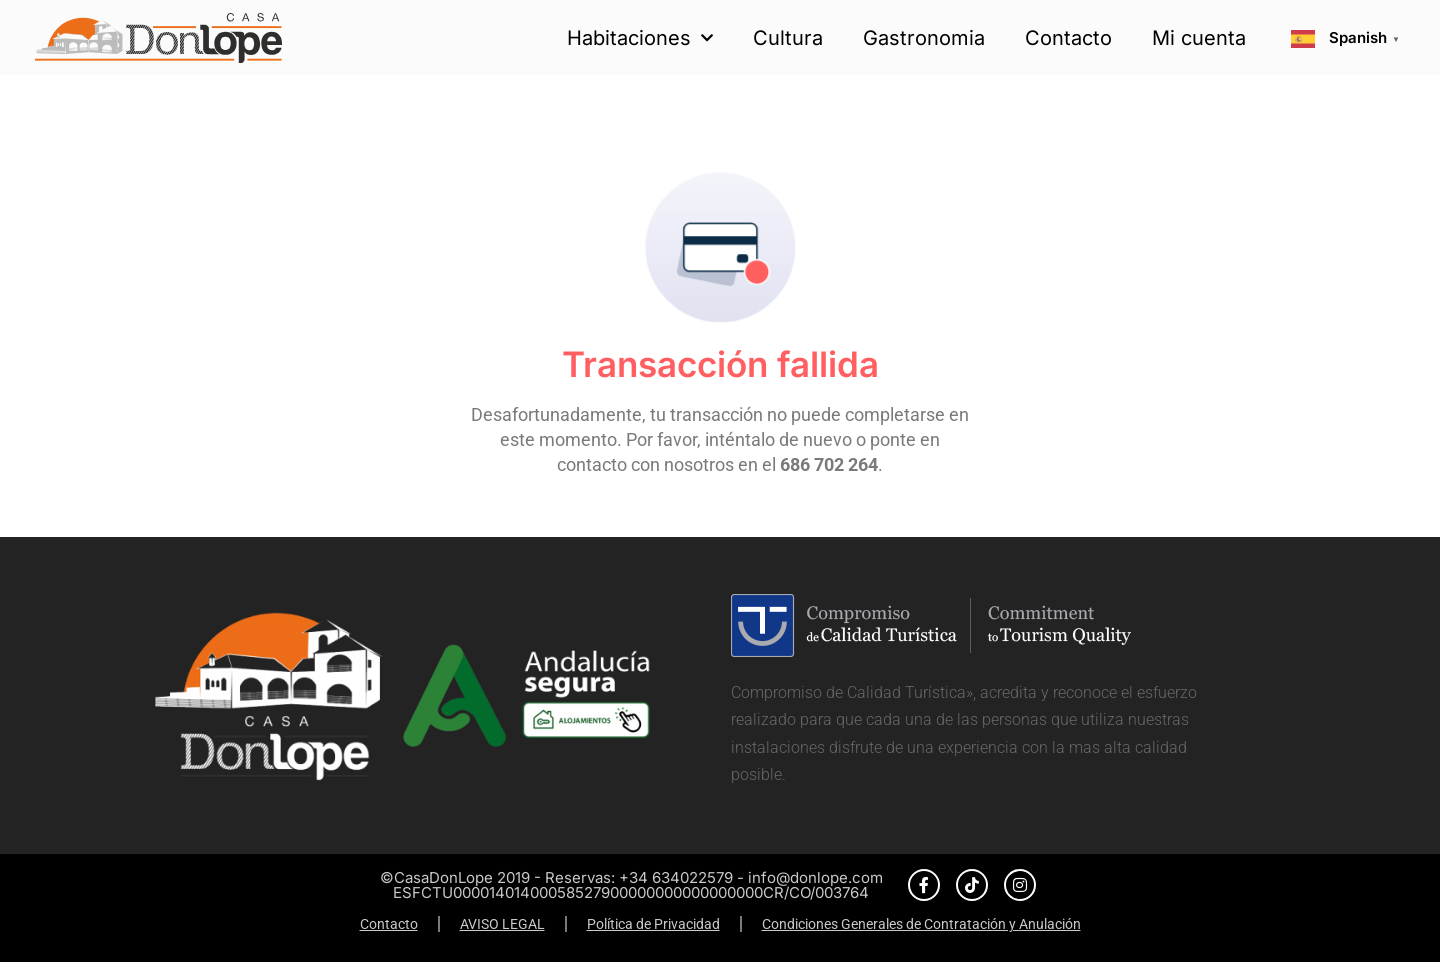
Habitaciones (640, 38)
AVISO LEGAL (502, 924)
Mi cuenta (1199, 38)
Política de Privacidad (653, 924)
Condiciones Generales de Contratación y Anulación (921, 924)
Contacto (1068, 38)
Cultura (788, 38)
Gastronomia (924, 38)
